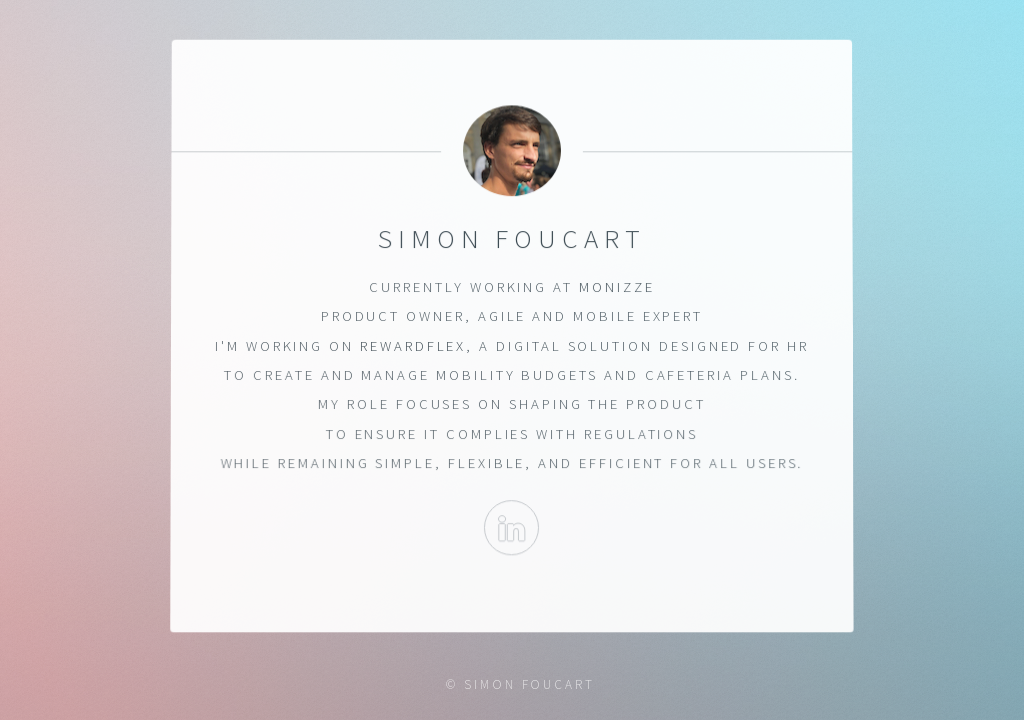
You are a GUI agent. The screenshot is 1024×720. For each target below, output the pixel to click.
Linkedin (511, 528)
